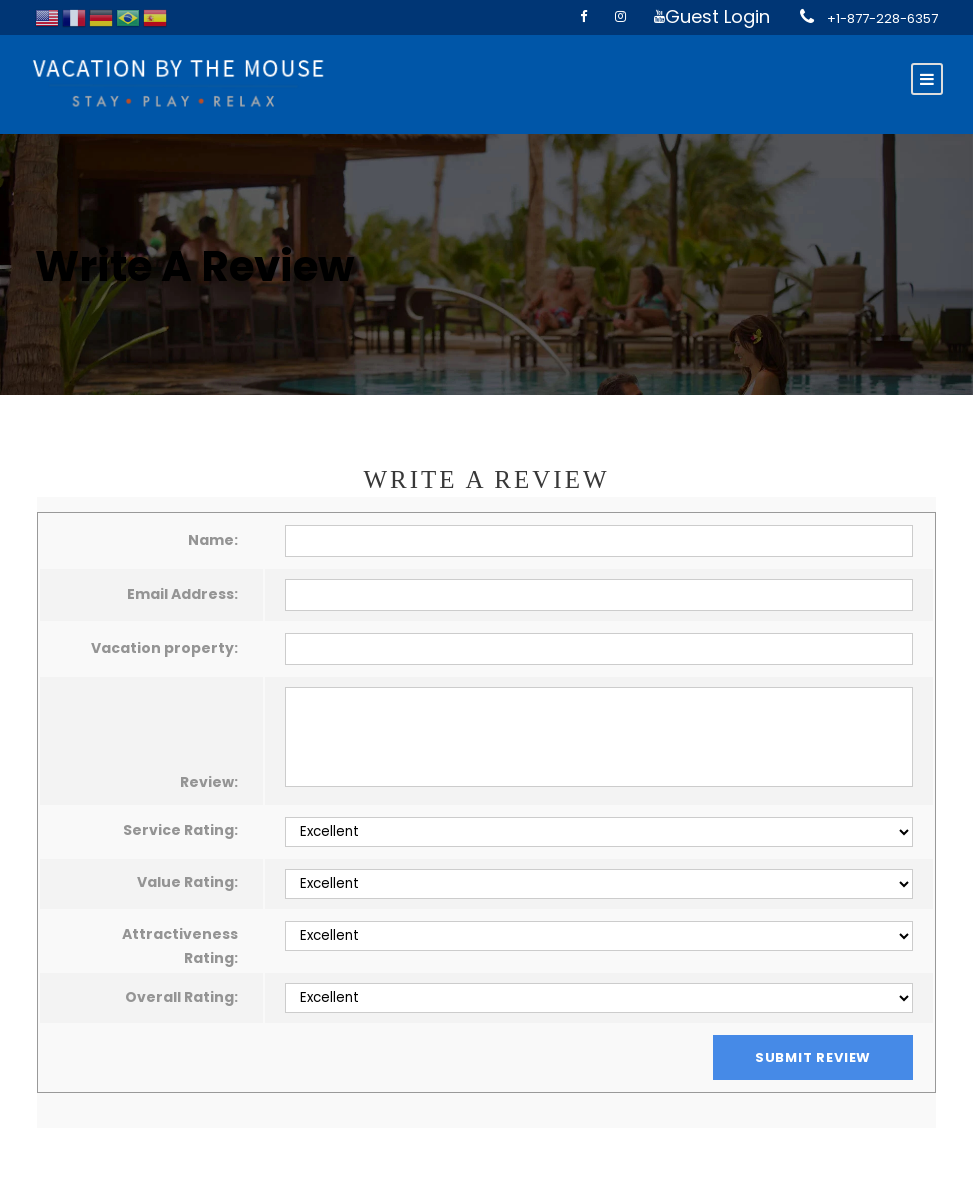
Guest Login (717, 16)
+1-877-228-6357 (882, 18)
